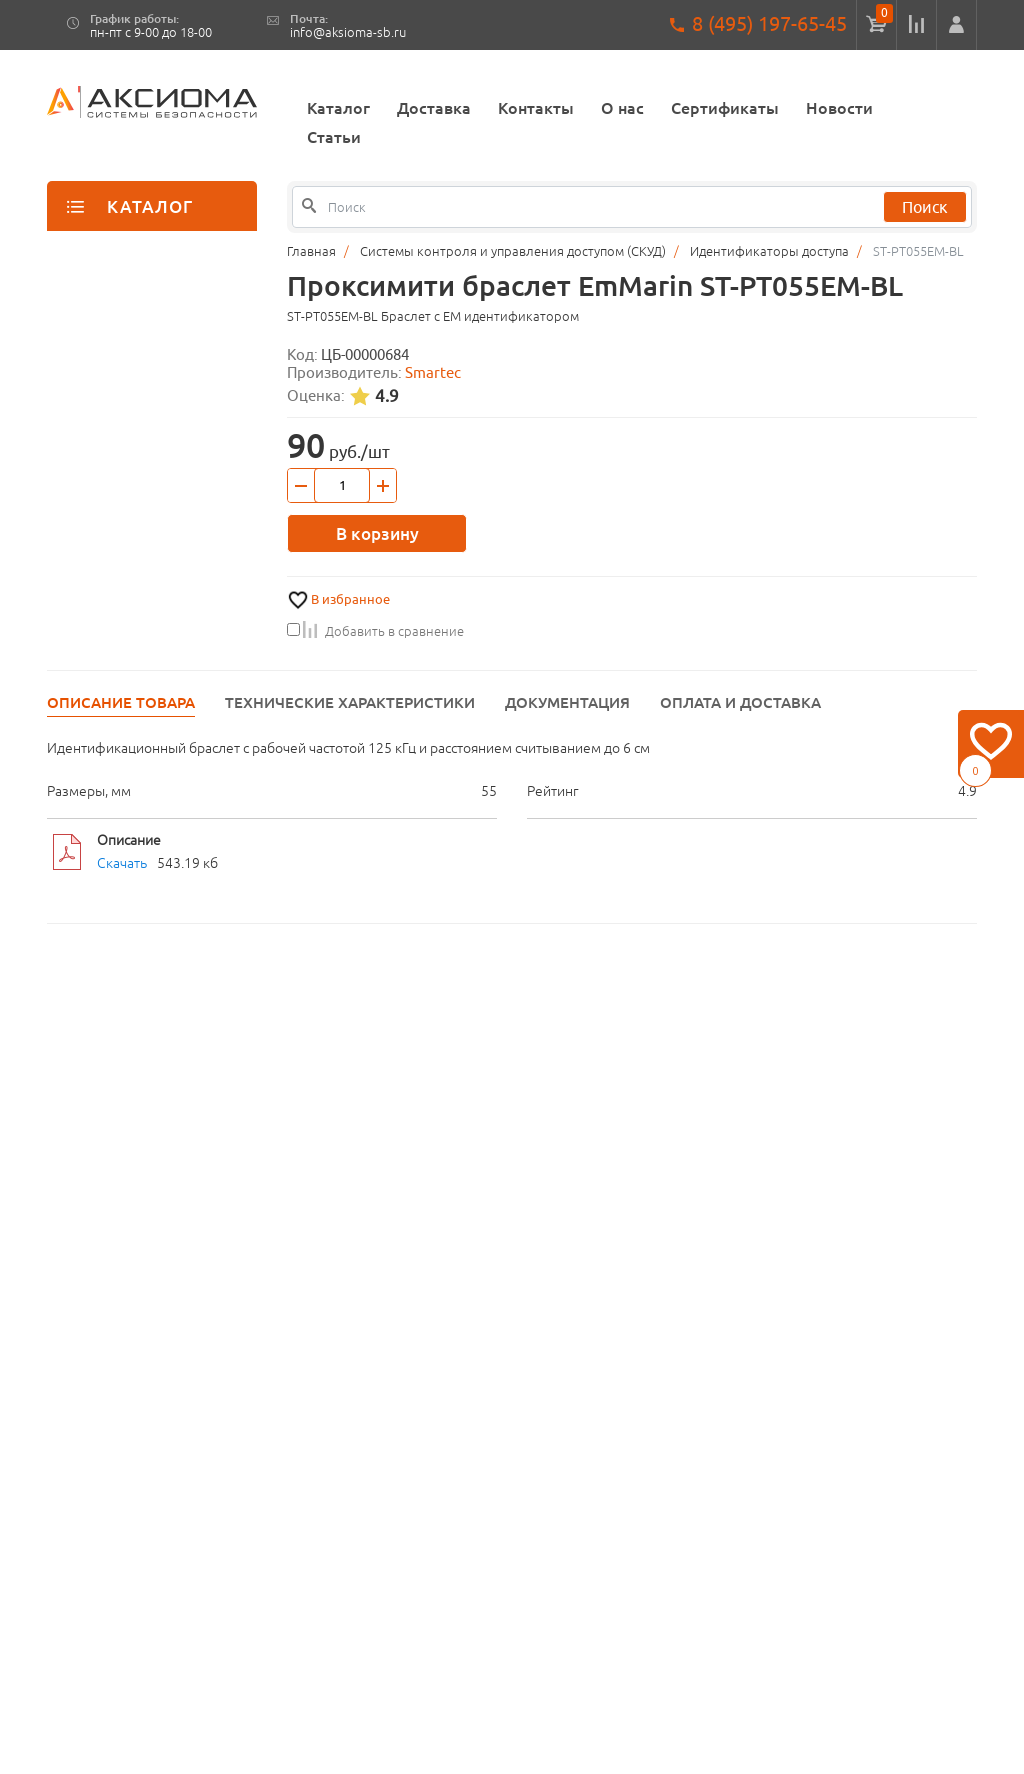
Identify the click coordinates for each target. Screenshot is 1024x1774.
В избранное (350, 599)
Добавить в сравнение (375, 631)
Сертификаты (725, 108)
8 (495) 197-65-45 (769, 23)
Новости (839, 108)
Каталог (338, 108)
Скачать (122, 863)
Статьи (334, 137)
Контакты (536, 108)
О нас (622, 108)
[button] (956, 25)
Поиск (925, 207)
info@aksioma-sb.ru (348, 32)
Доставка (434, 108)
